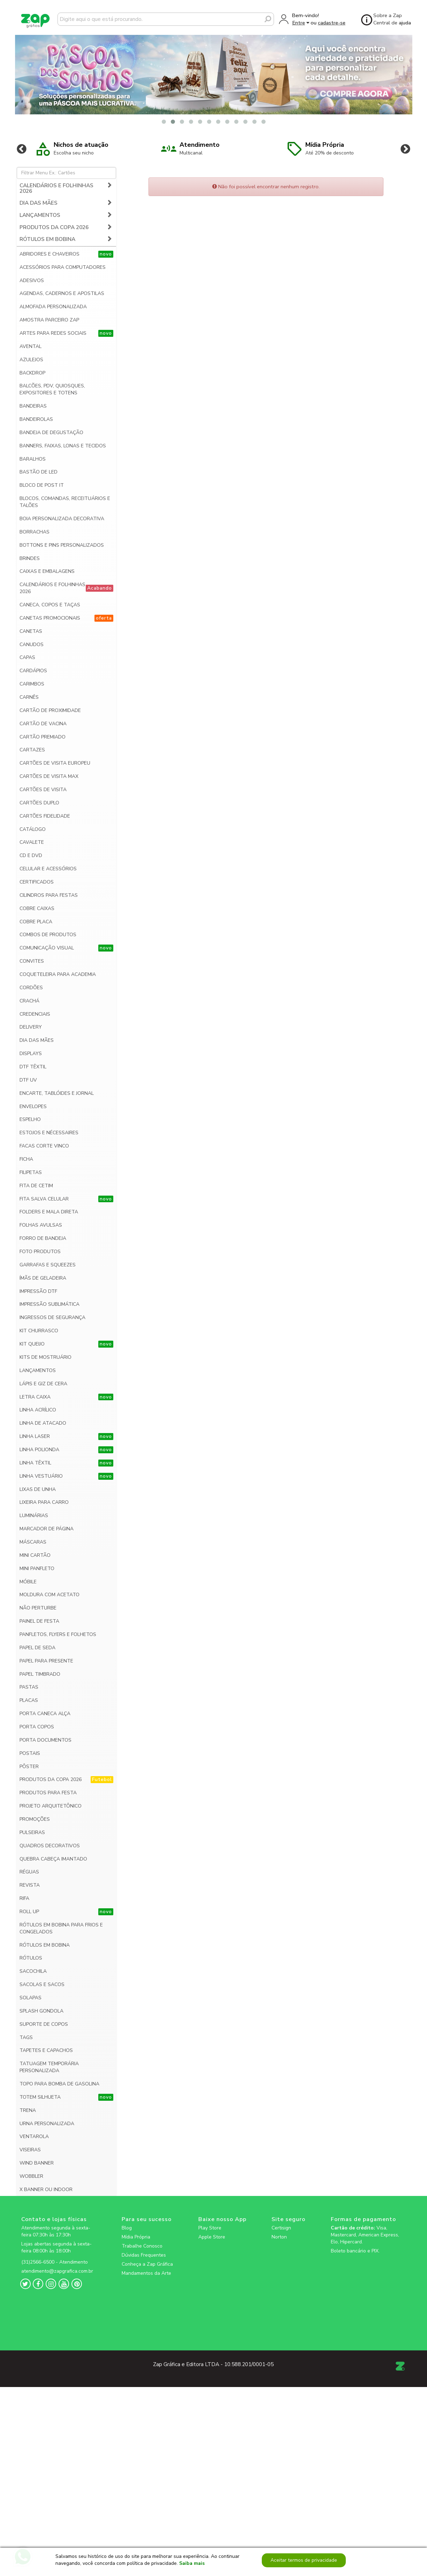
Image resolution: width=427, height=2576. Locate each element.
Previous (21, 138)
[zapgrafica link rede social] (59, 2246)
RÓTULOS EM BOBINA (66, 228)
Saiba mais (192, 2563)
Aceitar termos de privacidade (303, 2560)
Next (405, 138)
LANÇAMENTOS (66, 204)
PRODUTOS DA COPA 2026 (66, 216)
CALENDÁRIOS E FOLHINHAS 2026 (66, 177)
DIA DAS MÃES (66, 192)
